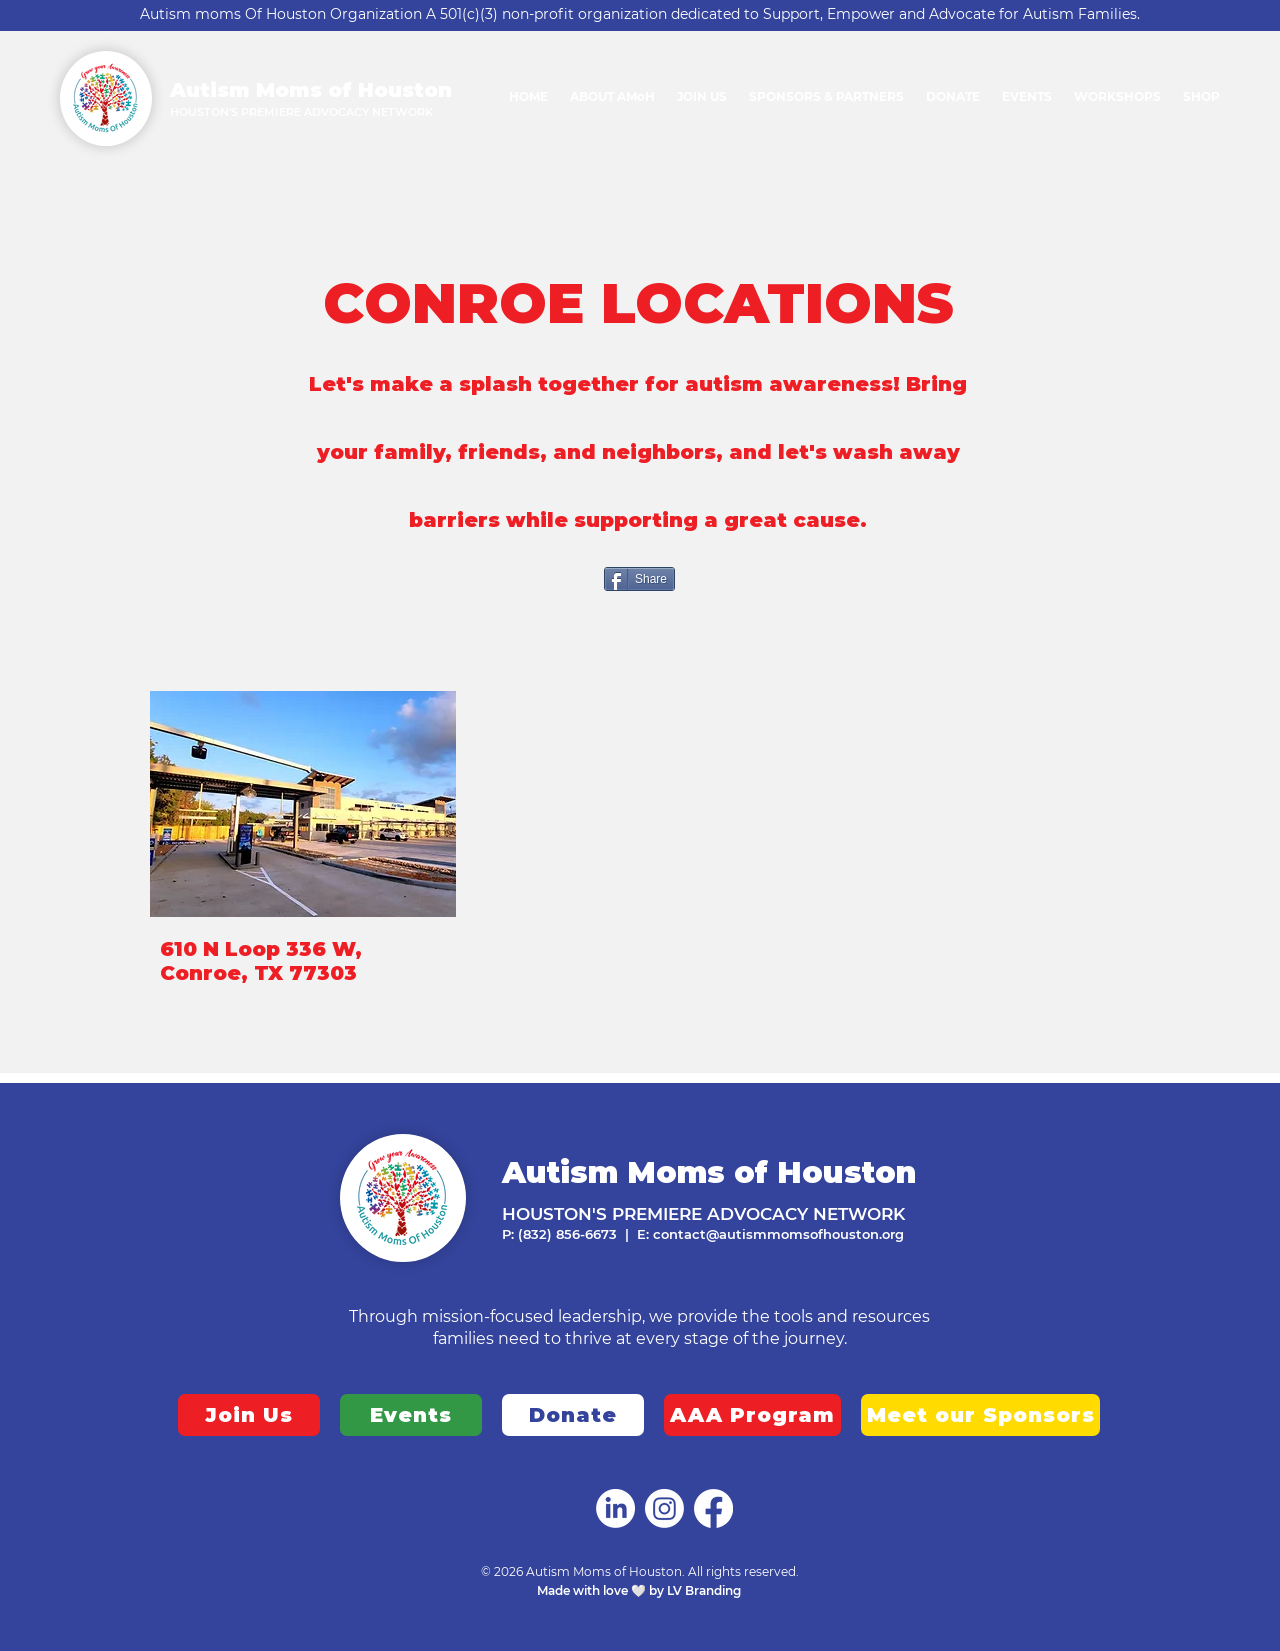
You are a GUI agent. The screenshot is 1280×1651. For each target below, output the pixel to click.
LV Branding (705, 1590)
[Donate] (573, 1415)
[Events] (411, 1415)
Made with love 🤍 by (602, 1590)
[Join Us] (249, 1415)
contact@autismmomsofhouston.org (778, 1234)
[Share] (639, 579)
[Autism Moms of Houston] (615, 1508)
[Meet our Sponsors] (980, 1415)
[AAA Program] (752, 1415)
